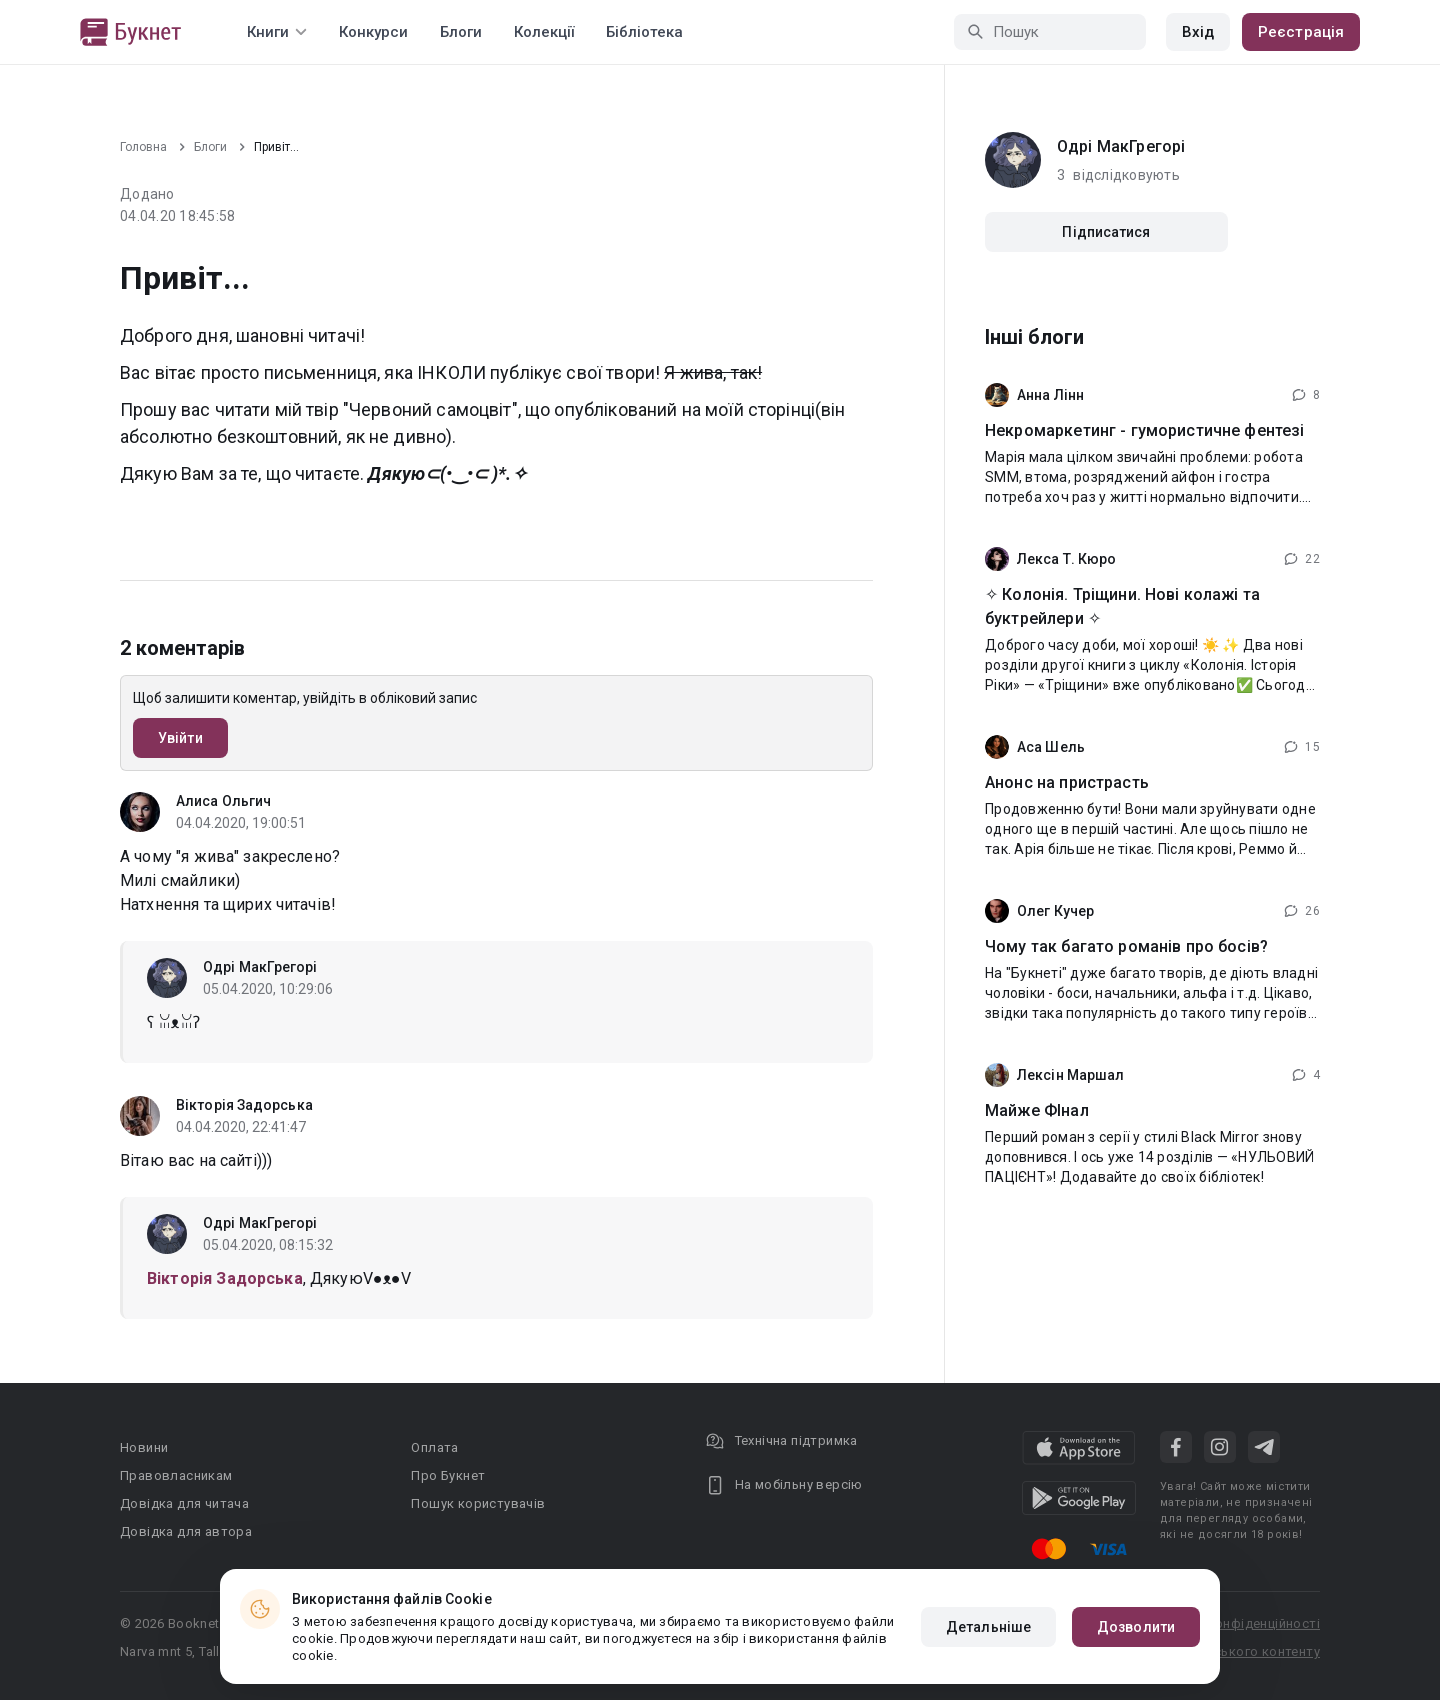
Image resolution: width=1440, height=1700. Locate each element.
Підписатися (1106, 232)
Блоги (461, 32)
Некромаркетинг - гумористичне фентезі (1145, 430)
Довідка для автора (186, 1531)
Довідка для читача (184, 1503)
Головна (143, 147)
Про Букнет (448, 1475)
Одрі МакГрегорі (260, 967)
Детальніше (988, 1627)
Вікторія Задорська (244, 1105)
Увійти (180, 738)
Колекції (544, 32)
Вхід (1198, 32)
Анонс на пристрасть (1067, 782)
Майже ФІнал (1037, 1110)
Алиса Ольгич (223, 801)
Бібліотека (644, 32)
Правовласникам (176, 1475)
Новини (144, 1447)
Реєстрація (1301, 32)
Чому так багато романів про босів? (1126, 946)
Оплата (434, 1447)
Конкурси (373, 32)
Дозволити (1136, 1627)
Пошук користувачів (478, 1503)
